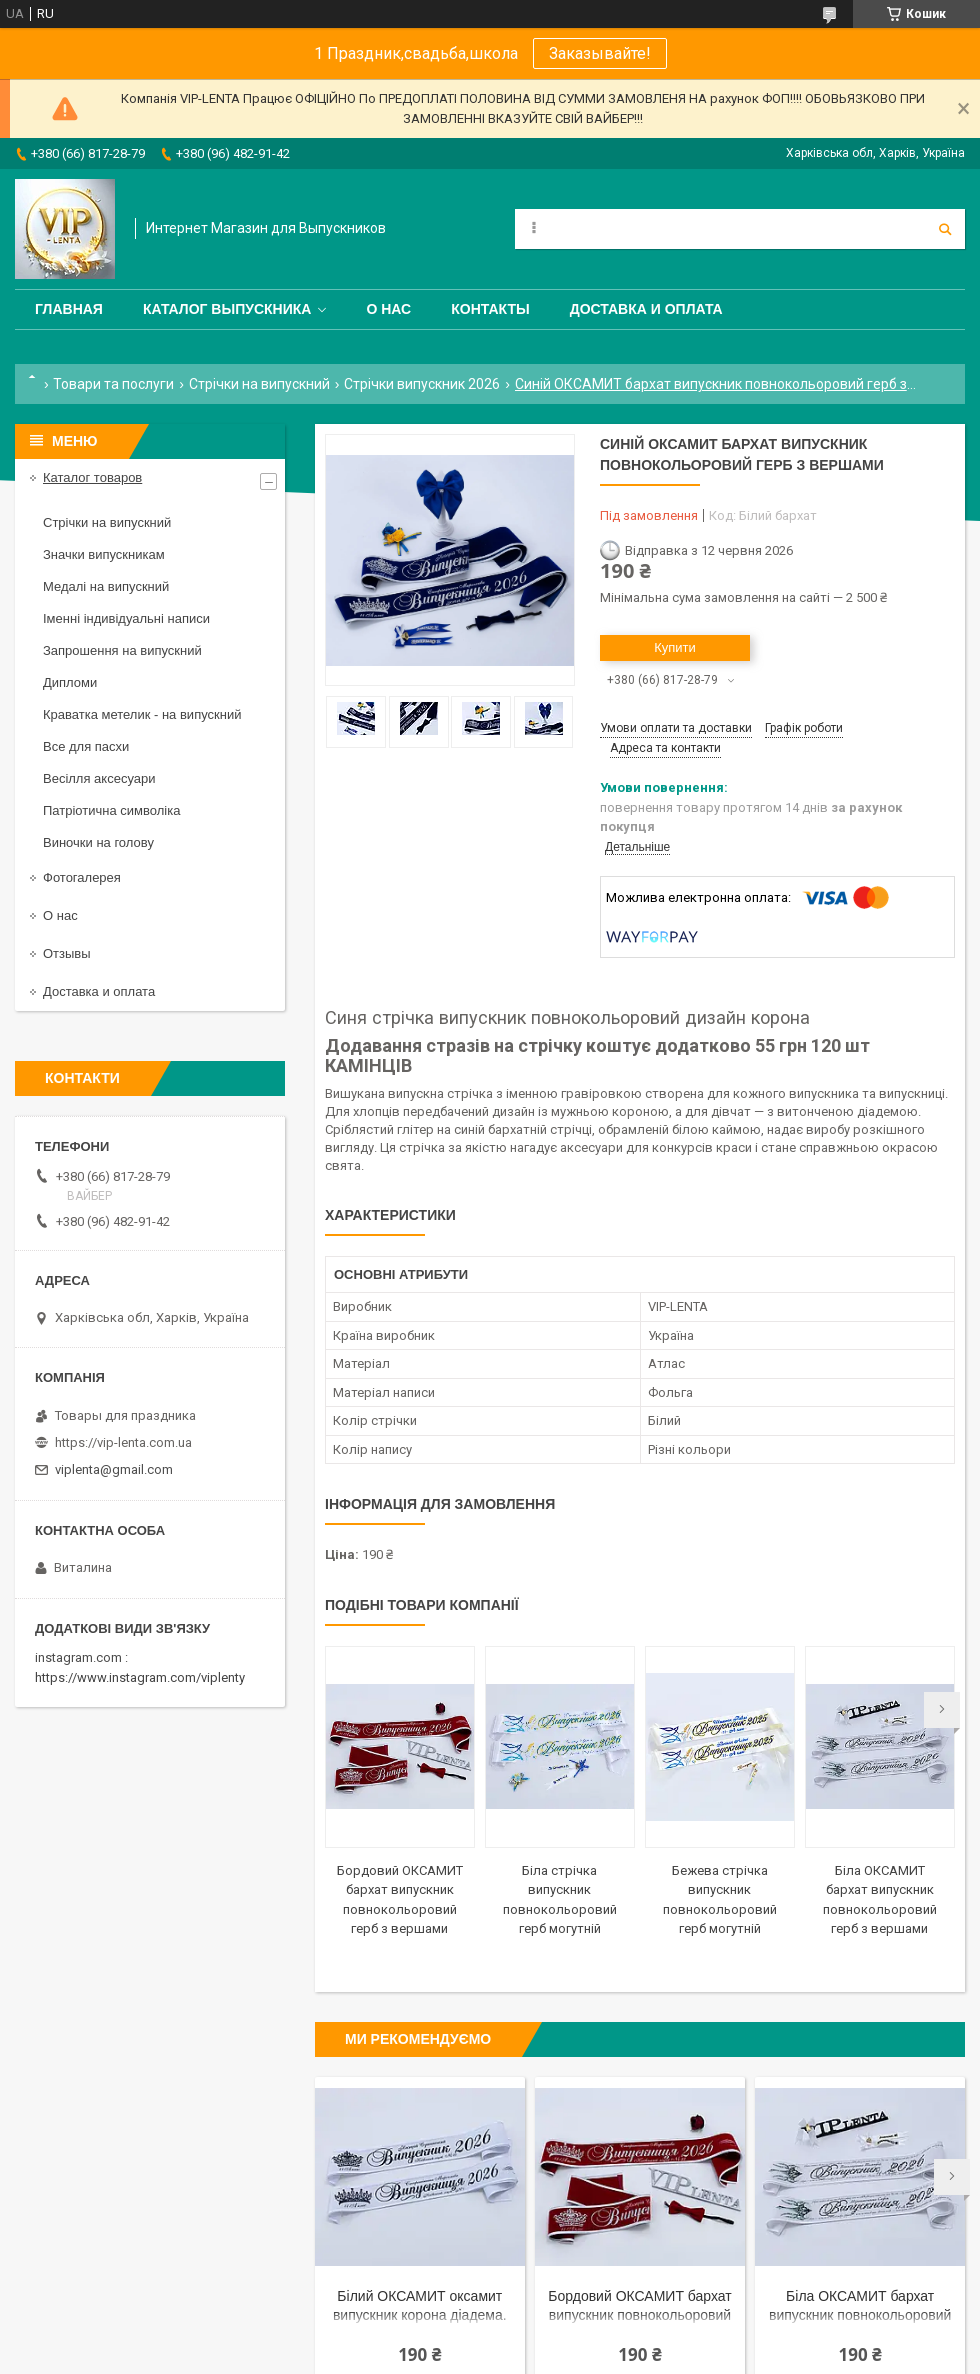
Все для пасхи (86, 746)
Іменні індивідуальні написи (126, 618)
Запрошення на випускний (122, 650)
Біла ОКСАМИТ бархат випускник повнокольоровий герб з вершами (860, 2307)
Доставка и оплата (646, 309)
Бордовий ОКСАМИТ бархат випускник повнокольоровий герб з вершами (639, 2307)
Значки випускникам (104, 554)
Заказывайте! (600, 53)
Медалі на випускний (106, 586)
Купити (675, 647)
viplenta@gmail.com (114, 1469)
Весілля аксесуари (99, 778)
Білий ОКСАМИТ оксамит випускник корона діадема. (420, 2305)
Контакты (490, 309)
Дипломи (70, 682)
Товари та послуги (113, 384)
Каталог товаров (92, 477)
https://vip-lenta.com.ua (123, 1442)
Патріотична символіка (111, 810)
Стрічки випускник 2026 (422, 384)
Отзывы (67, 953)
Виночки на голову (98, 842)
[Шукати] (945, 229)
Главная (69, 309)
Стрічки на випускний (259, 384)
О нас (388, 309)
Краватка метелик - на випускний (142, 714)
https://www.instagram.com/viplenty (140, 1677)
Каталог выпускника (227, 309)
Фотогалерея (82, 877)
